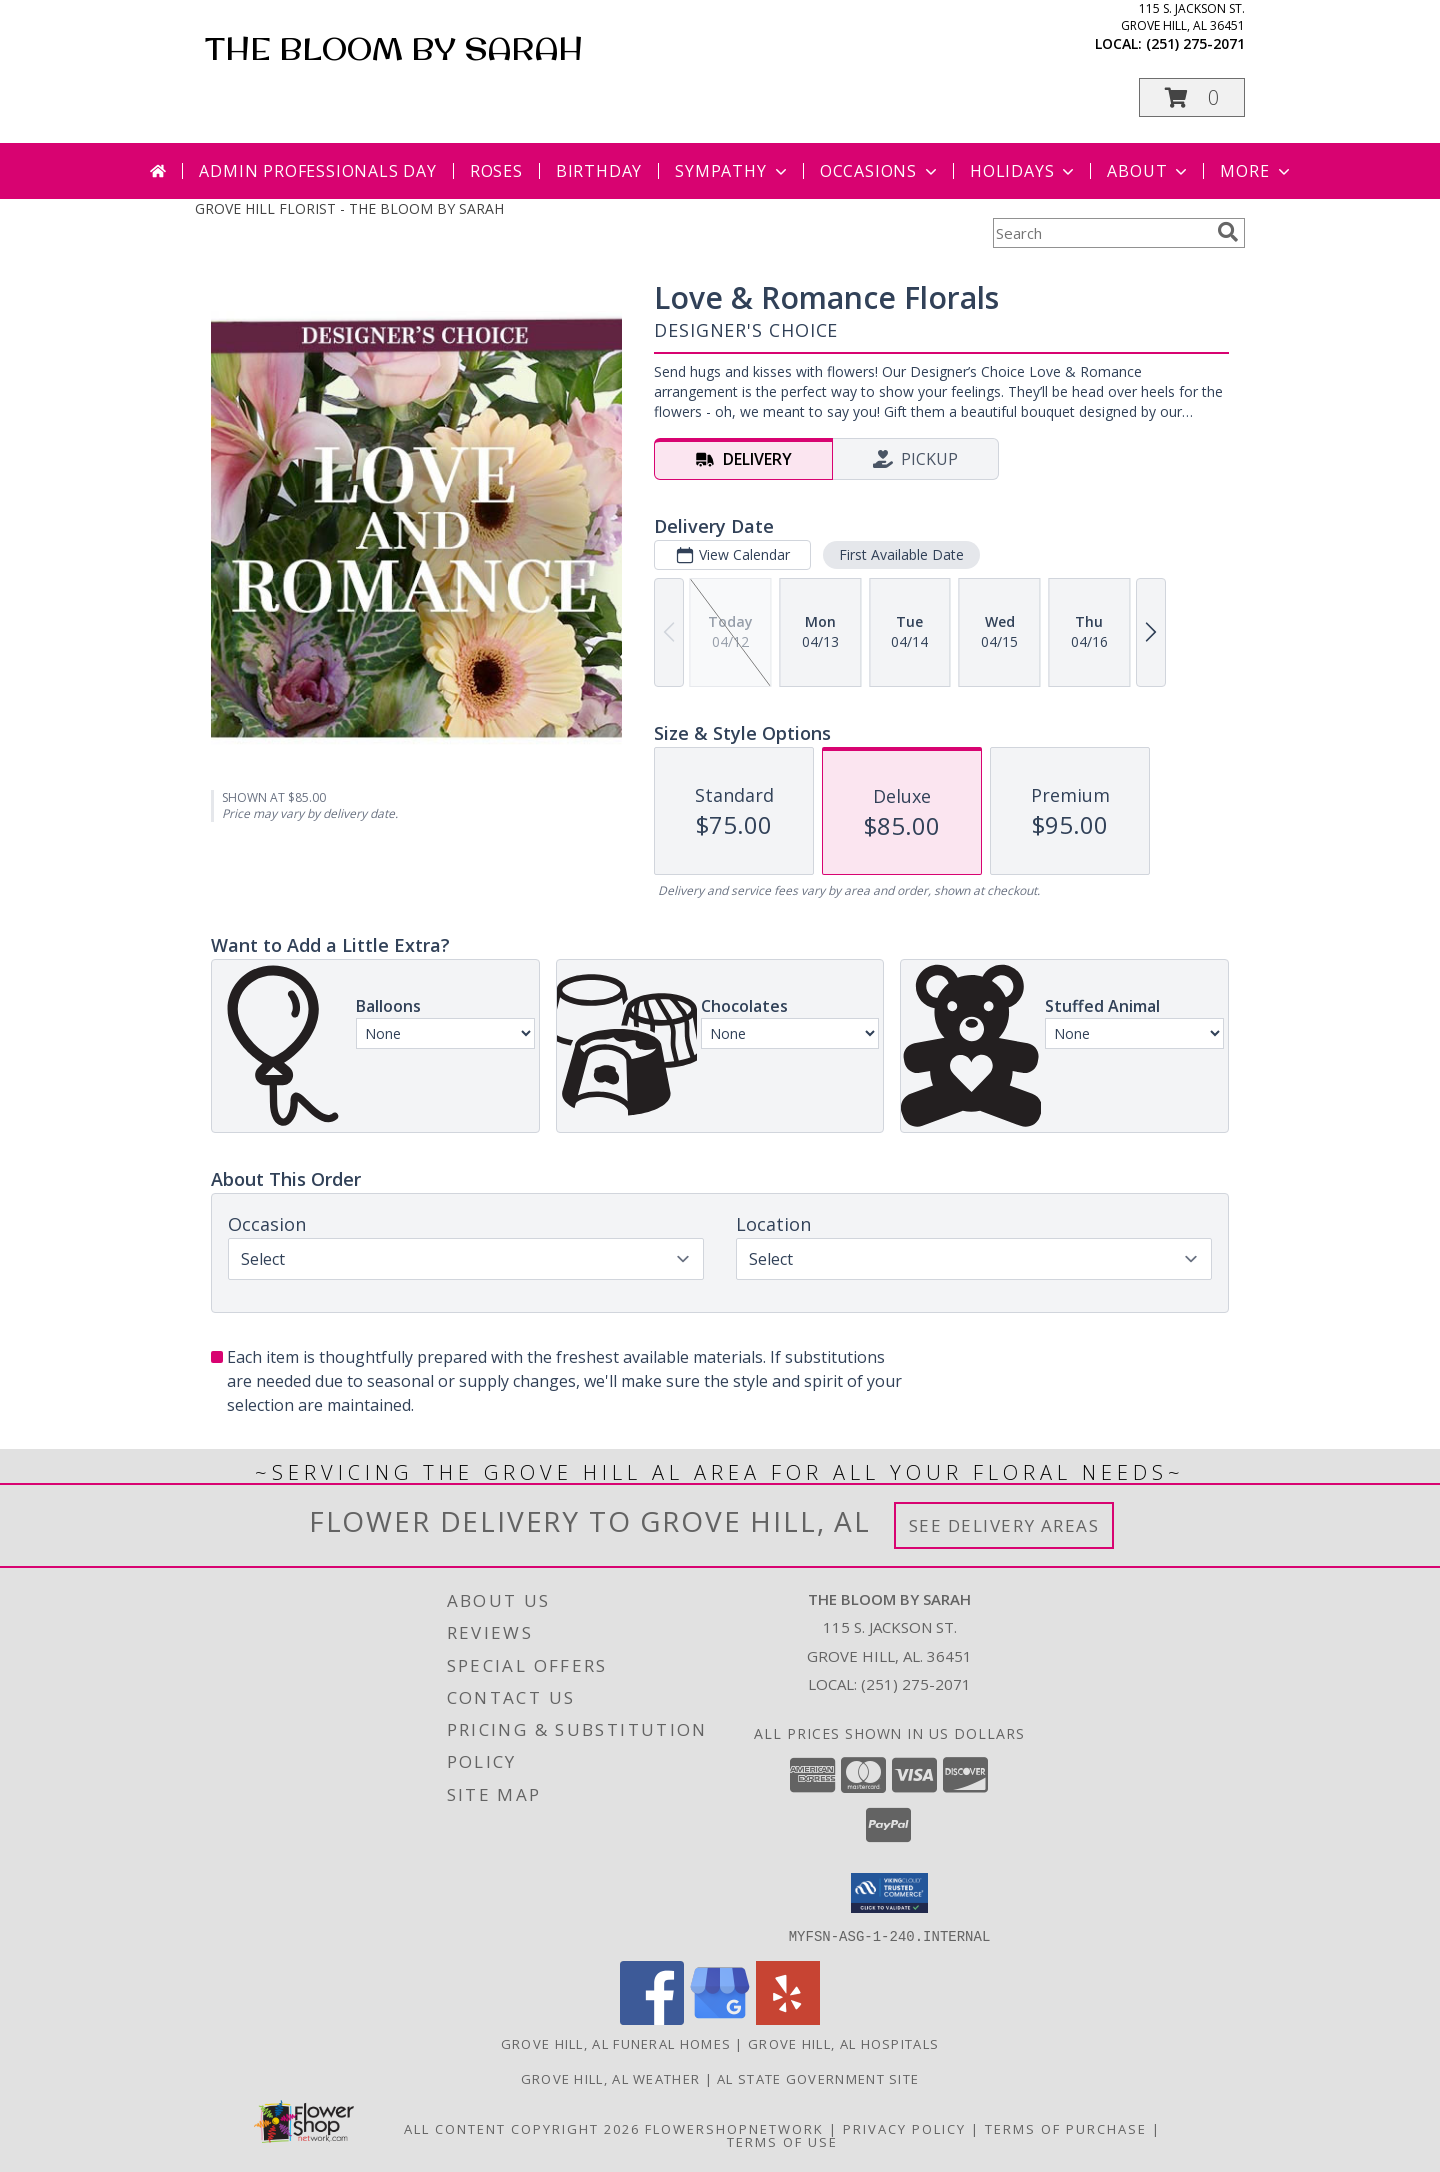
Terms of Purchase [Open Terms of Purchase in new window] (1066, 2128)
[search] (1228, 232)
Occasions (880, 171)
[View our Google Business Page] (720, 2018)
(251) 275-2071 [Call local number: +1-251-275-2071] (1195, 43)
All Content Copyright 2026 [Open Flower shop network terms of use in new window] (522, 2128)
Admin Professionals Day (317, 171)
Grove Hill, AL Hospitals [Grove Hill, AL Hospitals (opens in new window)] (843, 2043)
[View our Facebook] (652, 2018)
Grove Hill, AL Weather (611, 2078)
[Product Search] (1101, 233)
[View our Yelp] (788, 2018)
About (1149, 171)
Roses (496, 171)
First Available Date (901, 554)
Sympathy (732, 171)
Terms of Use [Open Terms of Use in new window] (782, 2141)
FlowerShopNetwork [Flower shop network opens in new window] (734, 2128)
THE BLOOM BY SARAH (394, 49)
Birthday (599, 171)
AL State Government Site (818, 2078)
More (1256, 171)
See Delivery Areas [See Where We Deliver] (1004, 1525)
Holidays (1024, 171)
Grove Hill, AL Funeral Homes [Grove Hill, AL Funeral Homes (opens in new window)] (616, 2043)
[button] (1192, 97)
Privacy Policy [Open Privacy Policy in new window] (904, 2128)
